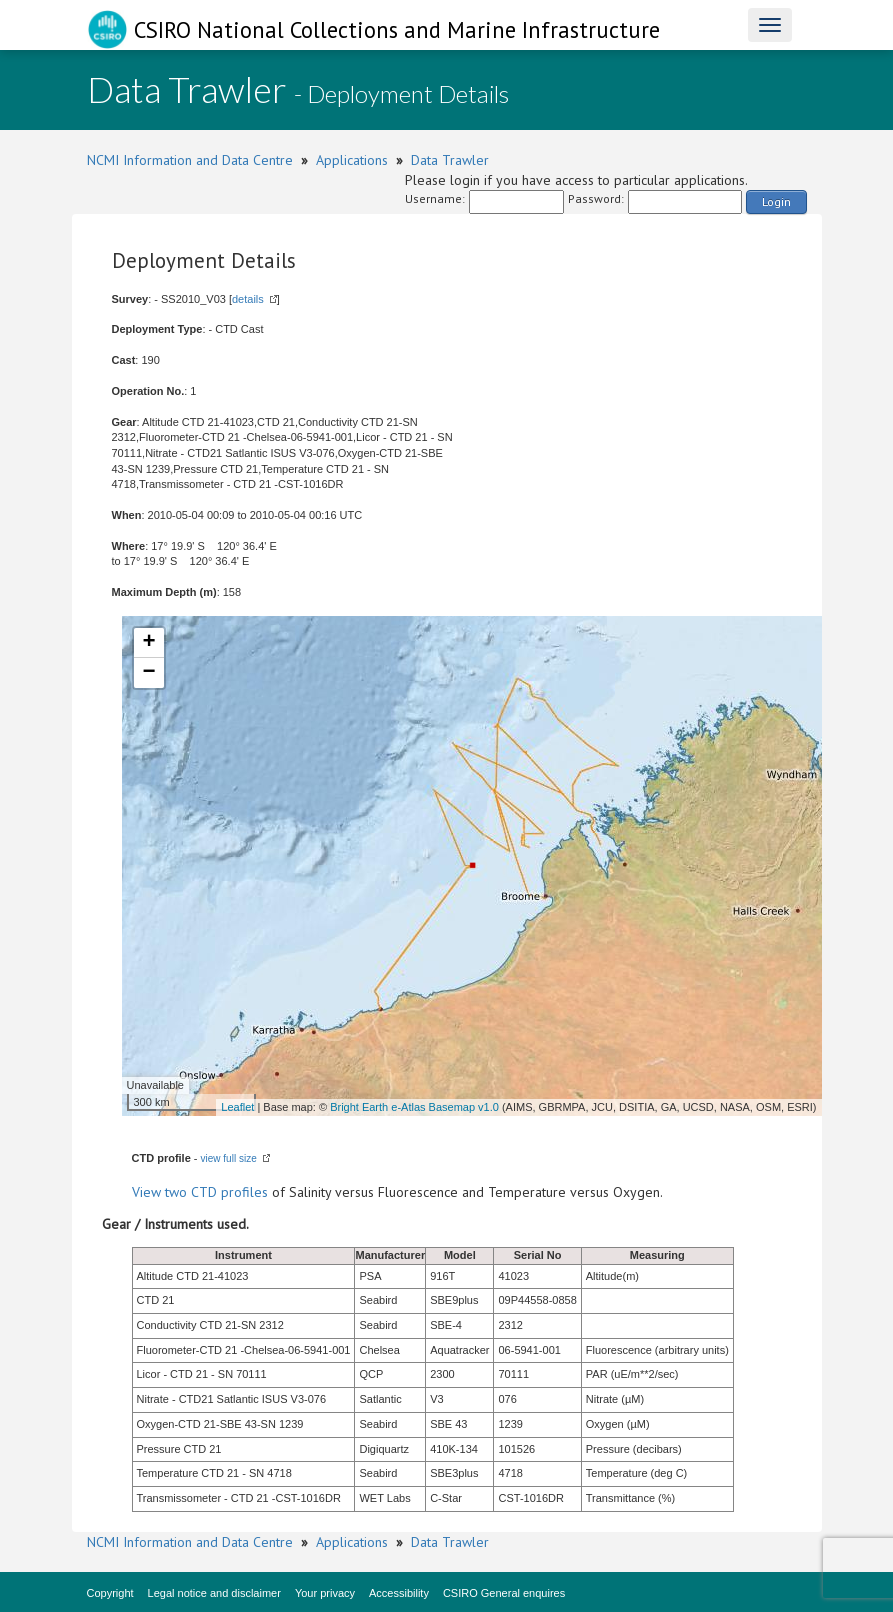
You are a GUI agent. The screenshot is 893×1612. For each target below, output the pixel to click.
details (248, 299)
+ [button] (148, 643)
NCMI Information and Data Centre (190, 160)
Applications (352, 160)
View (148, 1192)
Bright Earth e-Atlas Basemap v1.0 (414, 1107)
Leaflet (237, 1107)
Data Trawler (450, 160)
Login (776, 201)
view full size (229, 1158)
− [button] (148, 673)
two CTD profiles (216, 1192)
